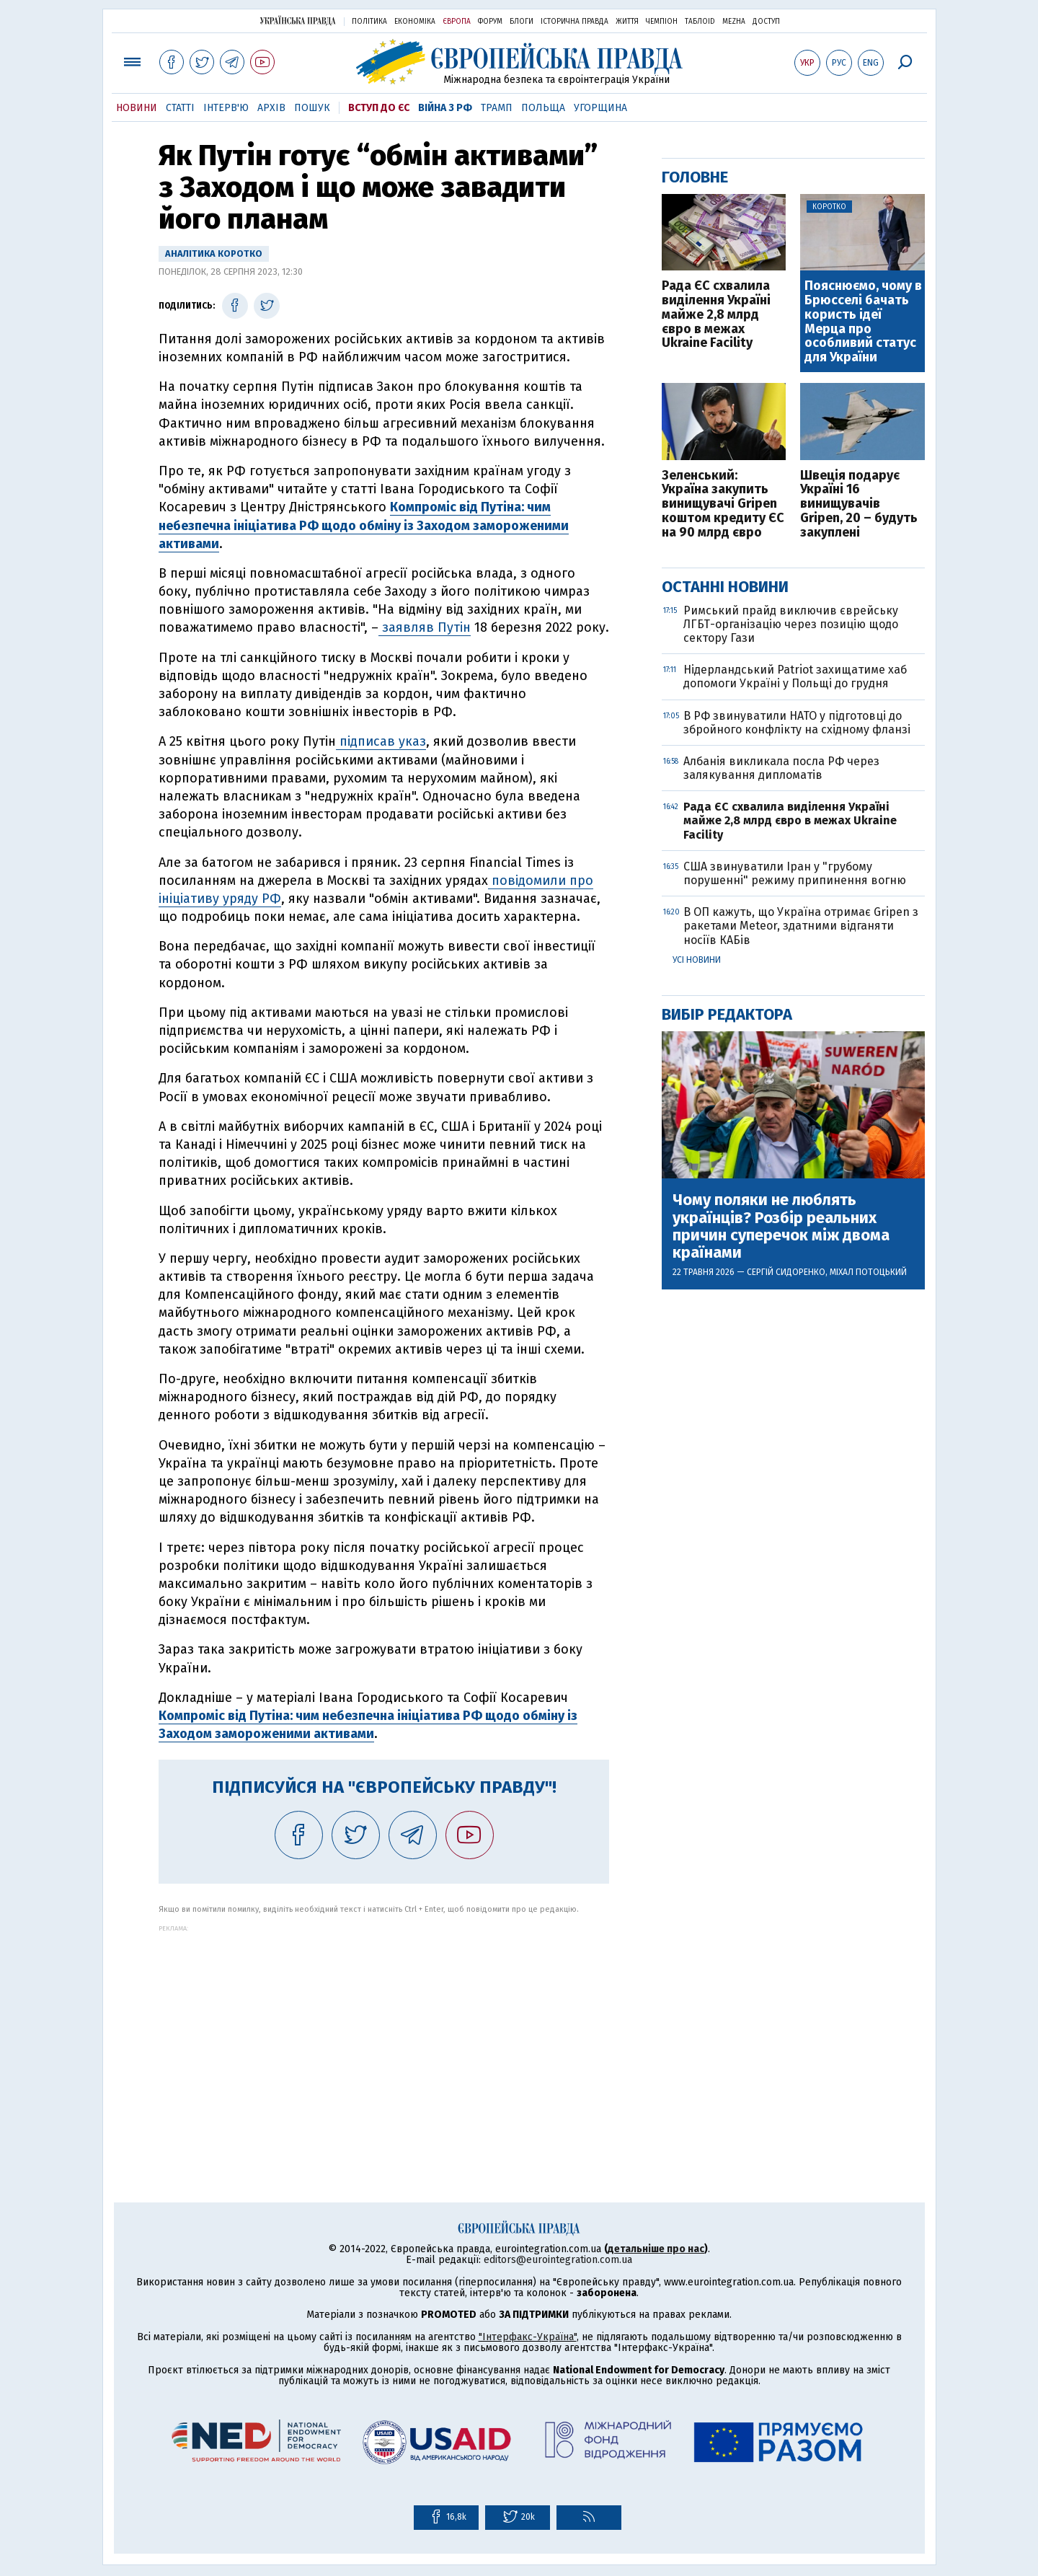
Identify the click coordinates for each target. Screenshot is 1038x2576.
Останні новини (725, 586)
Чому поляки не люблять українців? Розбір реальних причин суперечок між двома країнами (781, 1226)
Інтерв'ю (226, 108)
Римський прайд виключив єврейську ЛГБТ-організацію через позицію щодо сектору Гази (790, 624)
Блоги (521, 21)
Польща (543, 108)
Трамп (497, 108)
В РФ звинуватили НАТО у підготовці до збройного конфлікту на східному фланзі (796, 722)
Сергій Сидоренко (786, 1272)
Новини (136, 108)
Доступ (766, 21)
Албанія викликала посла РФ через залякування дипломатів (781, 768)
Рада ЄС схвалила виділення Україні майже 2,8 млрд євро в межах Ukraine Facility (716, 314)
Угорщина (600, 108)
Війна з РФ (445, 108)
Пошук (312, 108)
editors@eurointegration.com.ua (558, 2260)
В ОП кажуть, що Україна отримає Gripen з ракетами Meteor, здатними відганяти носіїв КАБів (800, 925)
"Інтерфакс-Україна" (528, 2337)
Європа (457, 21)
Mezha (733, 21)
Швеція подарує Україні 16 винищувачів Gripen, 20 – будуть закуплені (859, 504)
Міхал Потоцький (868, 1272)
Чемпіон (662, 21)
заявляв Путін (424, 627)
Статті (180, 108)
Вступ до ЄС (378, 108)
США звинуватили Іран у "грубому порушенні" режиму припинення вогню (794, 873)
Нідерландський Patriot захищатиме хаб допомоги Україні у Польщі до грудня (795, 676)
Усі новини (697, 960)
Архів (271, 108)
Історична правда (574, 21)
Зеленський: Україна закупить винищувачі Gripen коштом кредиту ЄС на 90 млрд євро (723, 504)
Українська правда (297, 20)
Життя (627, 21)
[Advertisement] (384, 2033)
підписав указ (381, 741)
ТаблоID (700, 21)
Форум (490, 21)
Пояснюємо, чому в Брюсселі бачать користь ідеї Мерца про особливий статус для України (863, 322)
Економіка (414, 21)
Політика (369, 21)
